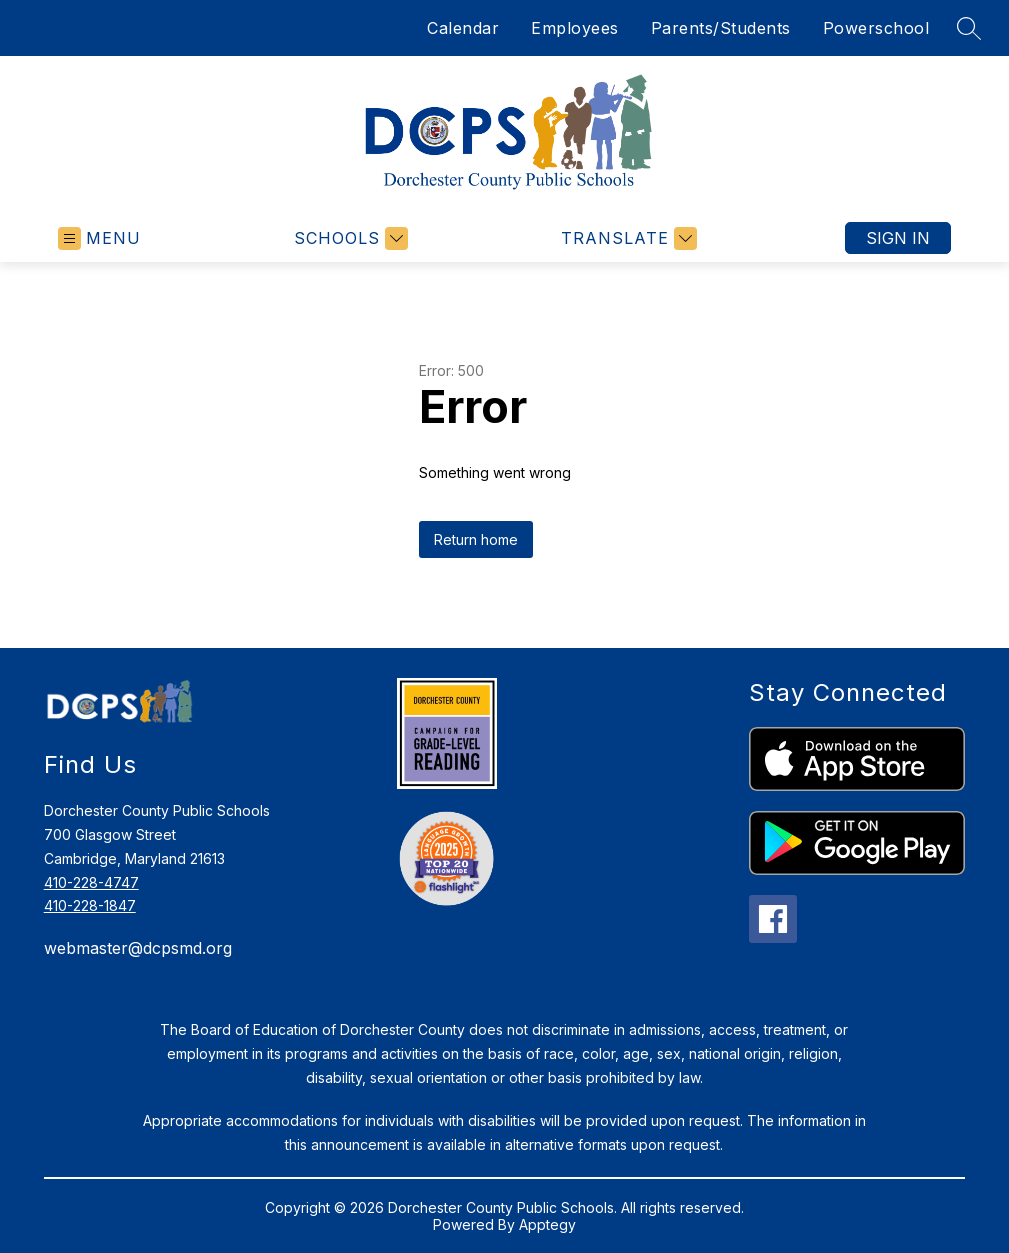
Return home (476, 539)
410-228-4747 (91, 882)
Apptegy (547, 1224)
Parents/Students (721, 28)
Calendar (463, 28)
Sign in (898, 238)
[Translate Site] (626, 238)
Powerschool (876, 28)
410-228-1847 (90, 905)
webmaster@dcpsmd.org (138, 948)
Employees (575, 28)
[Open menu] (99, 238)
